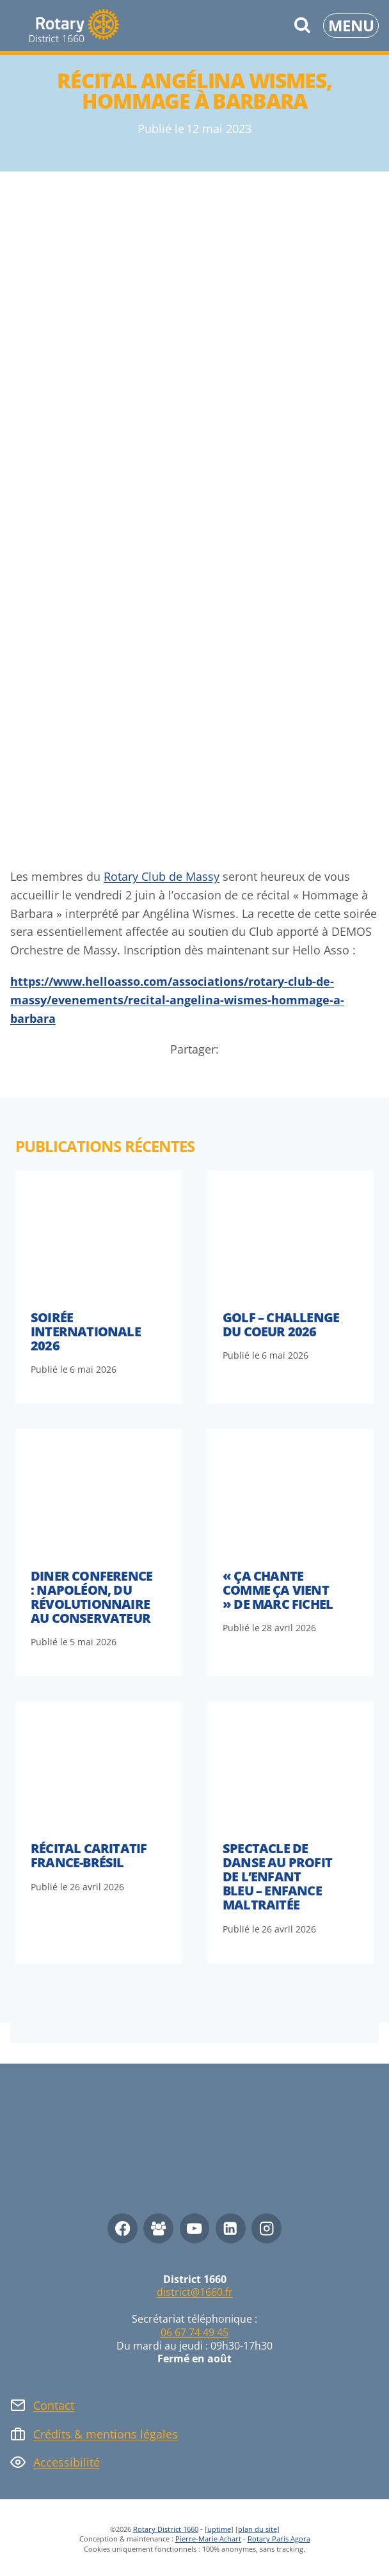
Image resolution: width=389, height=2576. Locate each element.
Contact (53, 2405)
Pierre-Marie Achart (208, 2538)
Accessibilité (66, 2462)
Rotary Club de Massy (161, 876)
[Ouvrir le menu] (351, 25)
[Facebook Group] (158, 2228)
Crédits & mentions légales (105, 2434)
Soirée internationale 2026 (86, 1331)
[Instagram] (266, 2228)
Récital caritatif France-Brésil (89, 1855)
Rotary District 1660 (165, 2529)
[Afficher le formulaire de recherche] (302, 26)
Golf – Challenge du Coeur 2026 (281, 1324)
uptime (219, 2529)
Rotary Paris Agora (279, 2538)
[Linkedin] (231, 2228)
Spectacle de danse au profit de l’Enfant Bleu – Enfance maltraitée (277, 1876)
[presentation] (98, 1233)
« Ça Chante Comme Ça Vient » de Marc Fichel (278, 1590)
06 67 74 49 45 (194, 2332)
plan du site (257, 2529)
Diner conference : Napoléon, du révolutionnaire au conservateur (91, 1597)
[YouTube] (195, 2228)
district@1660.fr (195, 2292)
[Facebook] (122, 2228)
